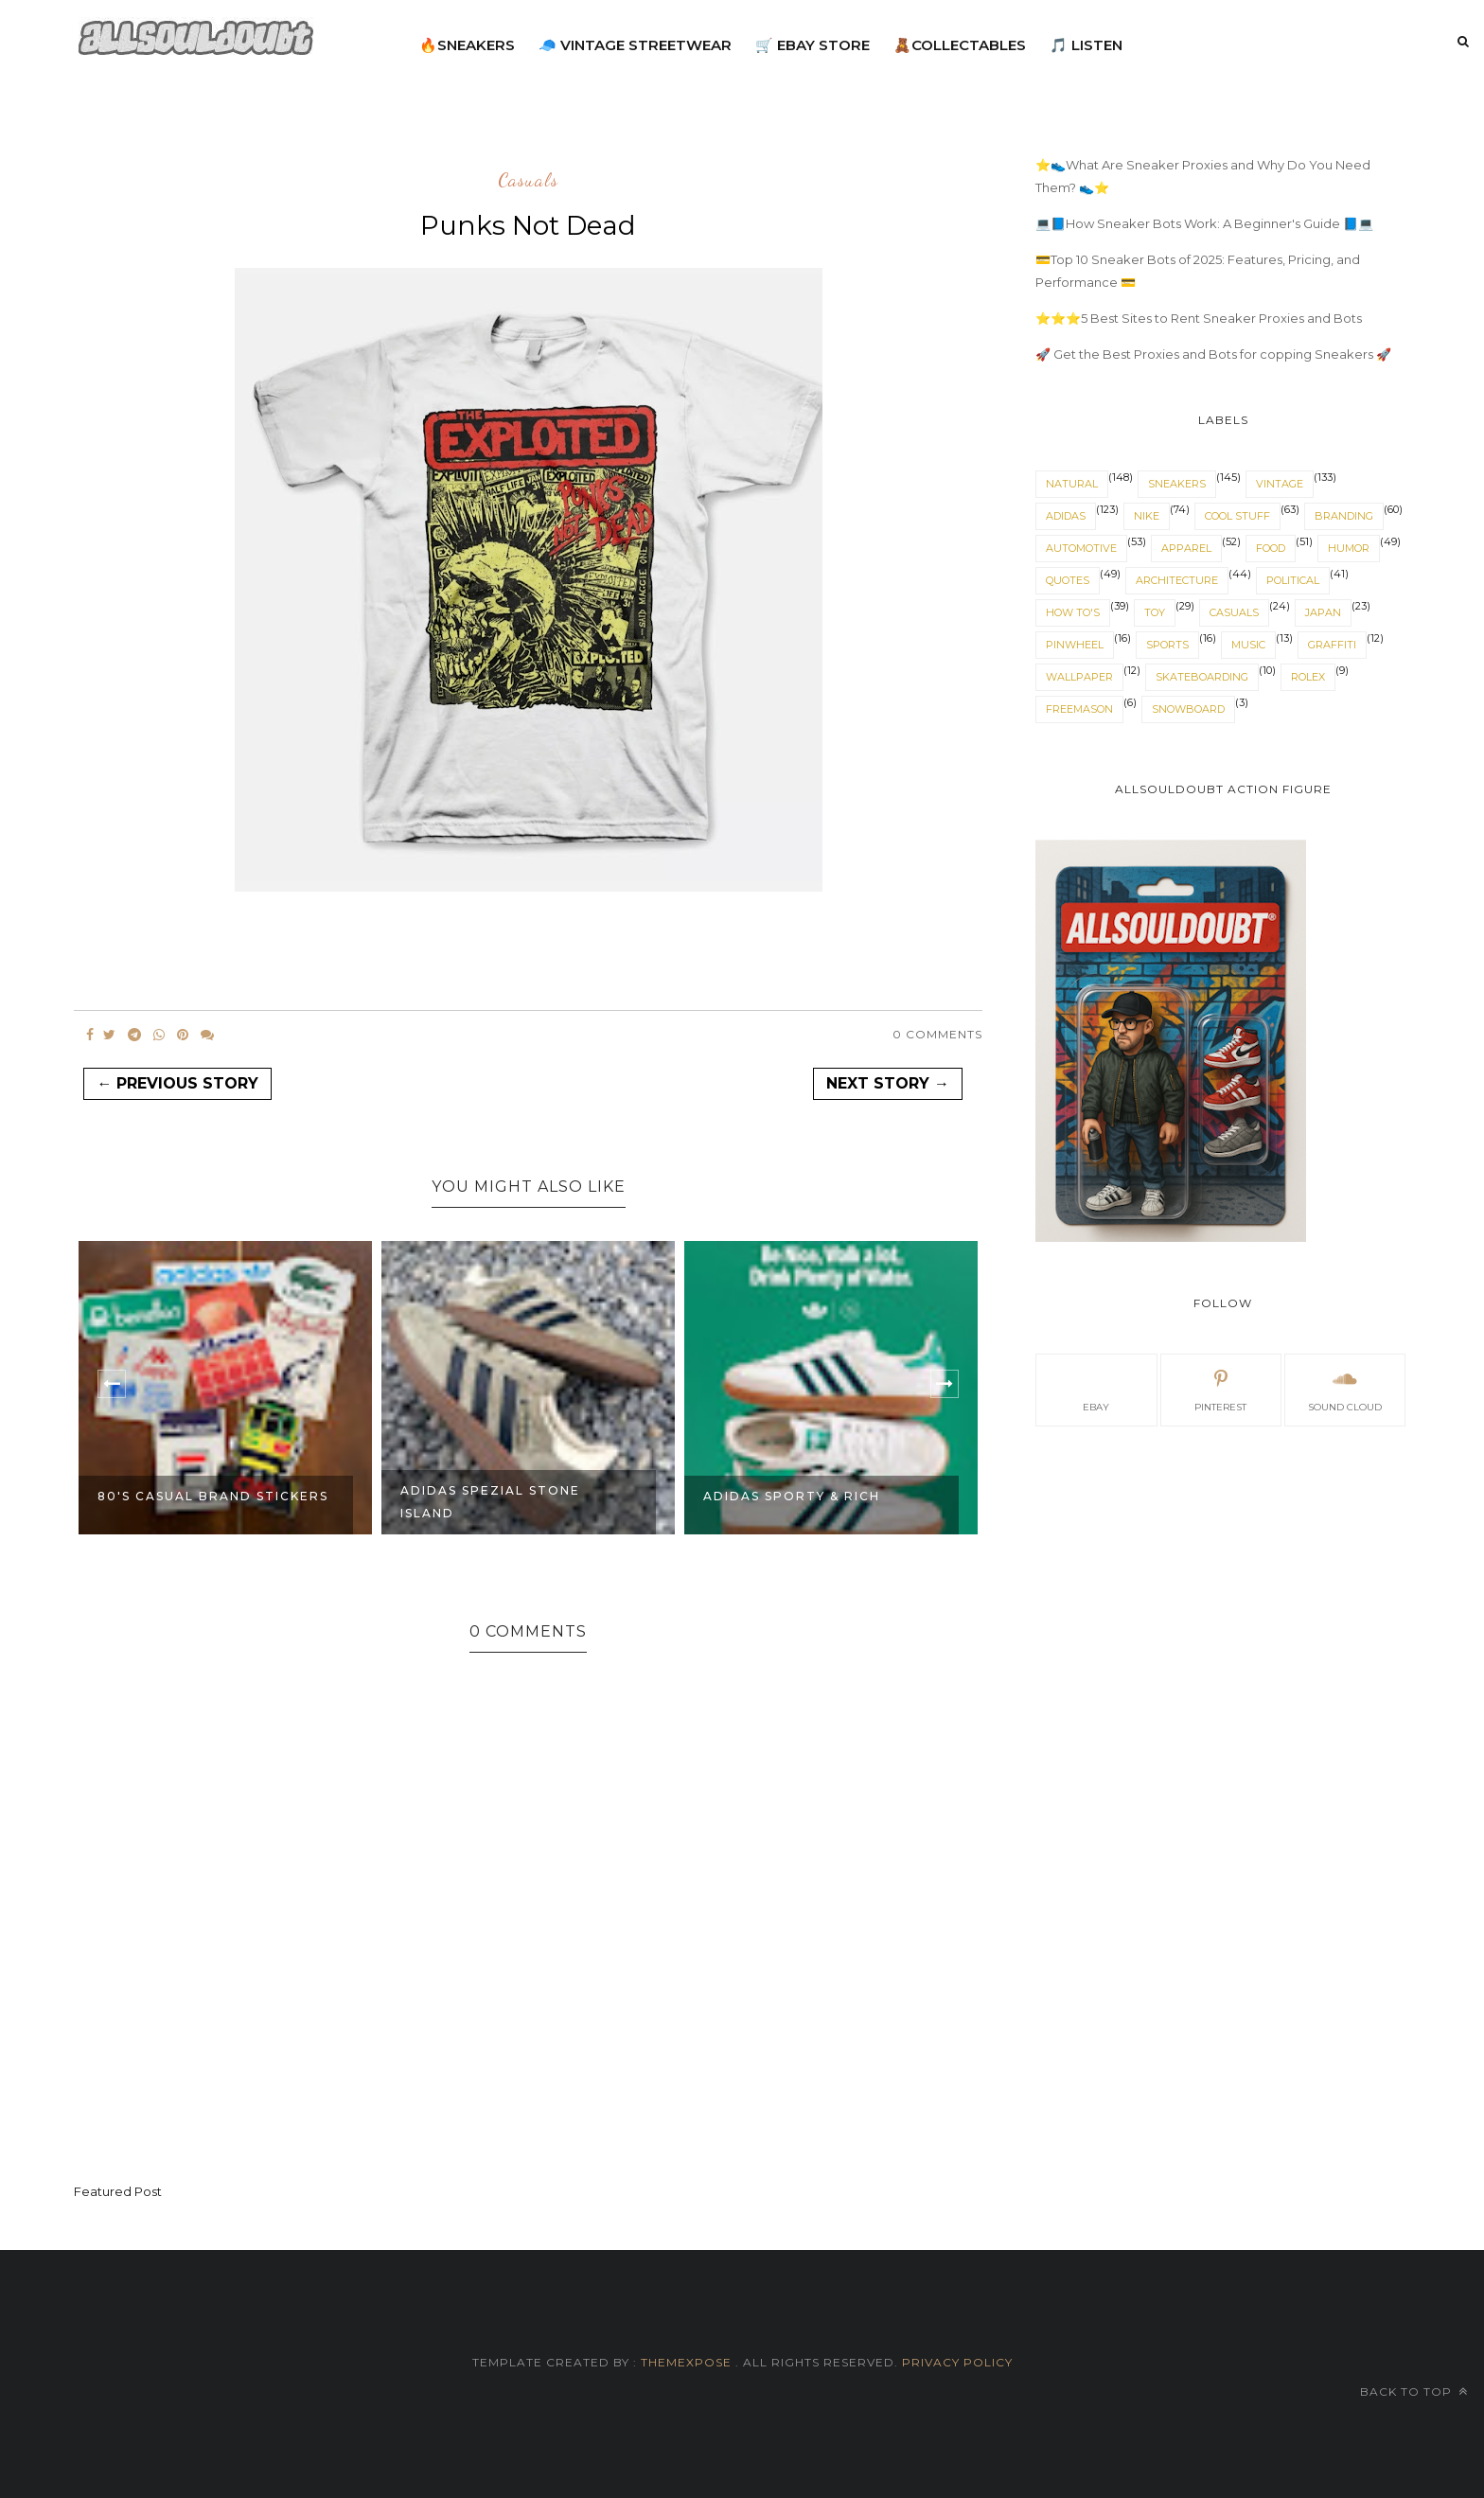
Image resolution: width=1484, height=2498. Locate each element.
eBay (1096, 1388)
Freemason (1079, 709)
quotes (1067, 580)
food (1270, 548)
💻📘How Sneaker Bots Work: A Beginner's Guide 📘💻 (1204, 223)
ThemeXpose (686, 2362)
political (1292, 580)
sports (1167, 644)
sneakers (1177, 483)
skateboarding (1202, 676)
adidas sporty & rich (791, 1496)
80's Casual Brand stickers (212, 1496)
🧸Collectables (959, 45)
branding (1344, 516)
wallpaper (1079, 676)
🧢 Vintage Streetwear (635, 45)
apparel (1186, 548)
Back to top (1414, 2391)
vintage (1279, 483)
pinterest (1220, 1388)
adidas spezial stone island (490, 1501)
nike (1146, 516)
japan (1323, 612)
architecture (1177, 580)
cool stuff (1237, 516)
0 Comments (937, 1034)
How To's (1073, 612)
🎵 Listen (1086, 45)
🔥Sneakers (467, 45)
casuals (528, 180)
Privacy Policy (955, 2362)
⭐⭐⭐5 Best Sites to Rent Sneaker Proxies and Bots (1198, 318)
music (1248, 644)
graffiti (1332, 644)
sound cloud (1345, 1388)
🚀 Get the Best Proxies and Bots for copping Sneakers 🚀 (1213, 354)
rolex (1308, 676)
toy (1154, 612)
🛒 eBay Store (812, 45)
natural (1072, 483)
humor (1348, 548)
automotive (1081, 548)
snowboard (1188, 709)
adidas (1066, 516)
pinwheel (1075, 644)
